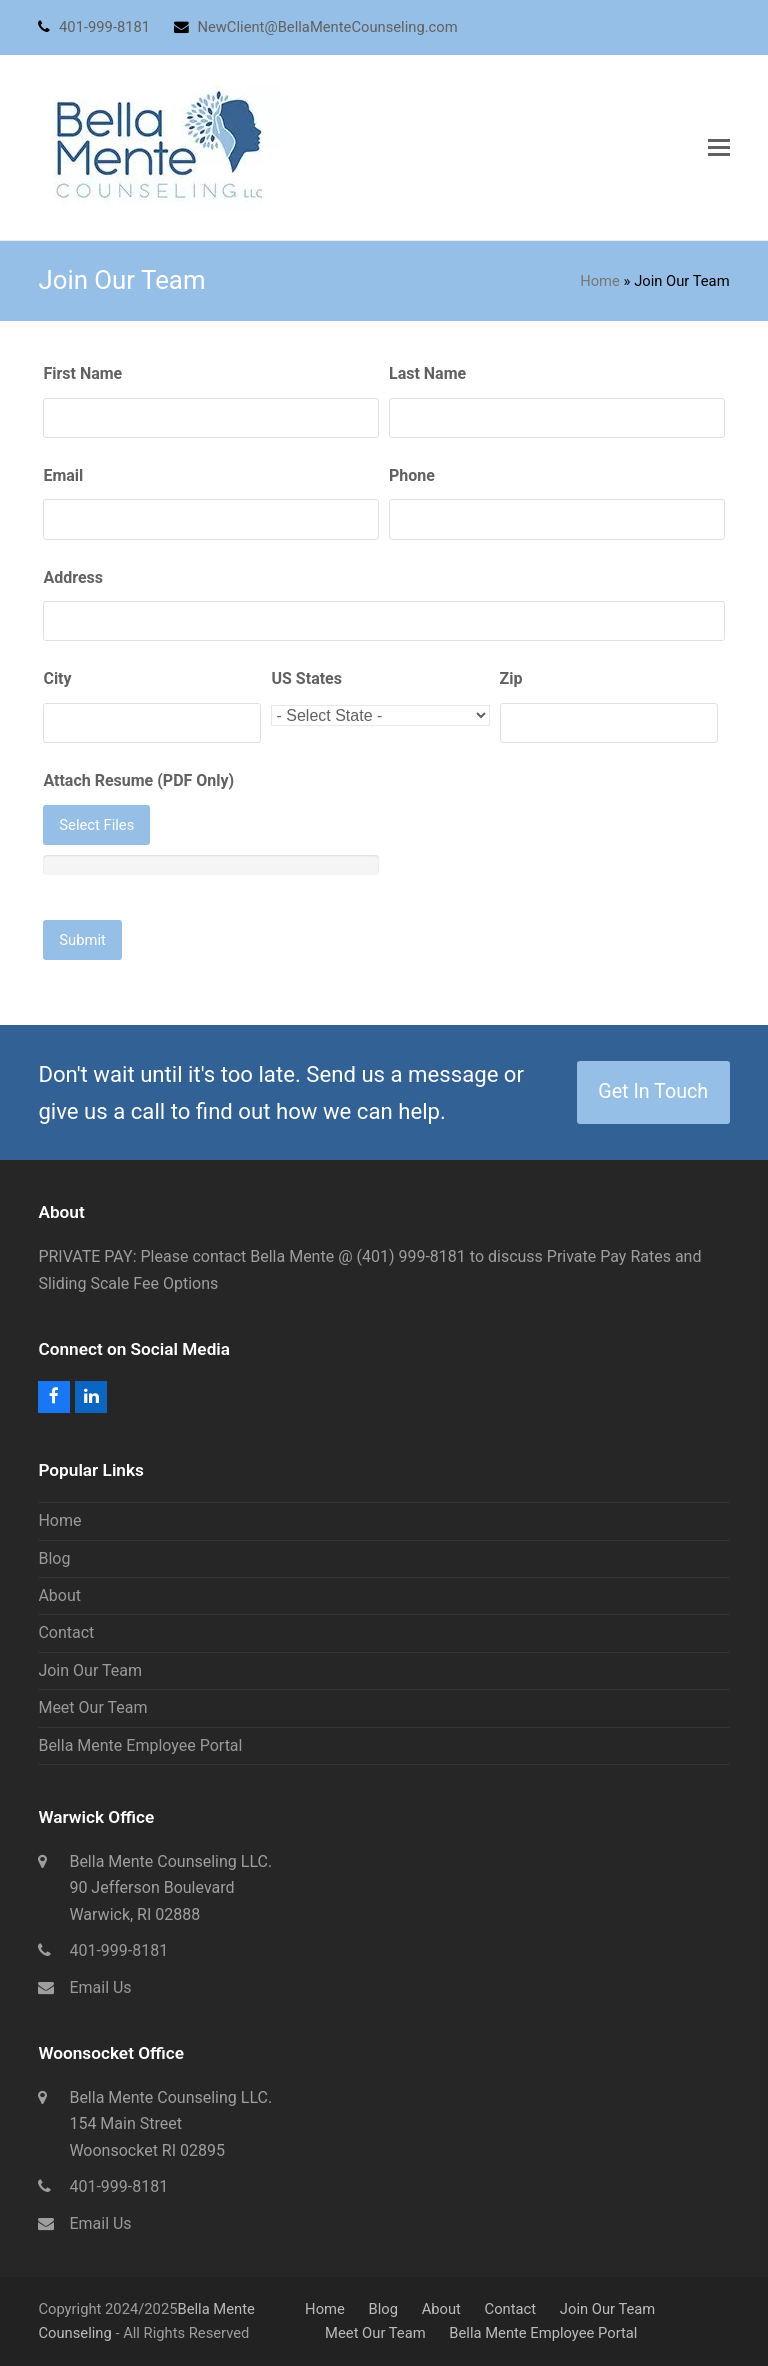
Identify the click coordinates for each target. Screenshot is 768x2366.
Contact (66, 1632)
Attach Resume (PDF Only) (138, 780)
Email (63, 475)
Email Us (100, 1987)
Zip (511, 678)
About (59, 1595)
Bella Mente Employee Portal (140, 1745)
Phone (412, 475)
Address (73, 577)
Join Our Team (90, 1670)
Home (600, 281)
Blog (54, 1558)
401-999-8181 (118, 1950)
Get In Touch (653, 1091)
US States (306, 678)
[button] (719, 148)
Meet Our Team (92, 1707)
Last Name (427, 373)
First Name (82, 373)
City (57, 678)
